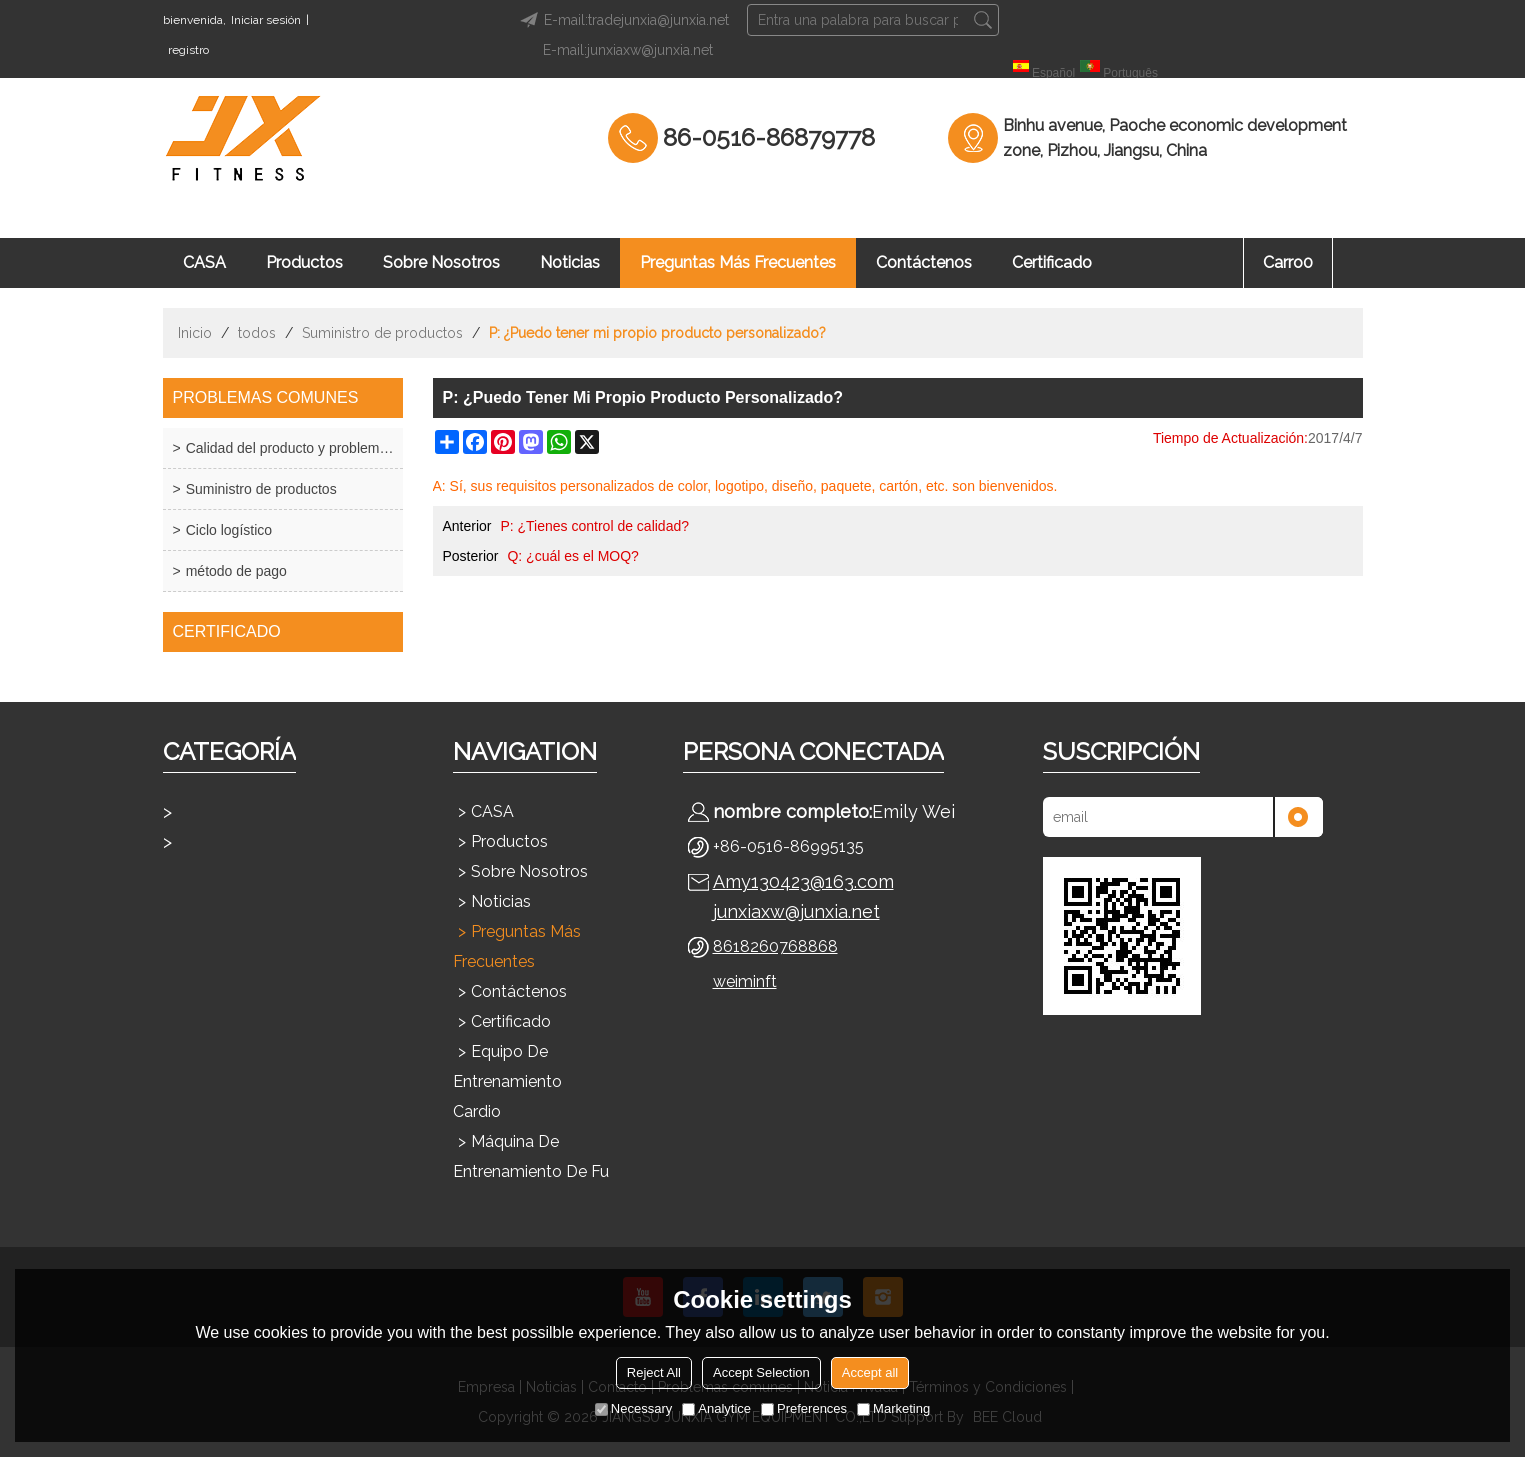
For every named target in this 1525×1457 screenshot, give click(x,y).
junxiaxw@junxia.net (796, 911)
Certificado (1052, 262)
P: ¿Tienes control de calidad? (594, 526)
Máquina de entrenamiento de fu (531, 1156)
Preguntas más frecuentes (738, 262)
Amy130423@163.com (803, 881)
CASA (204, 262)
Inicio (195, 333)
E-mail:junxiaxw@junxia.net (628, 50)
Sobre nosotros (441, 262)
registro (188, 50)
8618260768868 (775, 946)
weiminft (745, 981)
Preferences (804, 1408)
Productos (304, 262)
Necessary (633, 1408)
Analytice (716, 1408)
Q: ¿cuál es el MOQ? (572, 556)
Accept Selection (761, 1372)
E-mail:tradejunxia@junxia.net (621, 20)
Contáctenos (924, 262)
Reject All (654, 1372)
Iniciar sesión (266, 20)
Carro (1288, 262)
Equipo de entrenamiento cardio (507, 1081)
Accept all (870, 1372)
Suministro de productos (382, 333)
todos (257, 333)
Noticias (570, 262)
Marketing (893, 1408)
